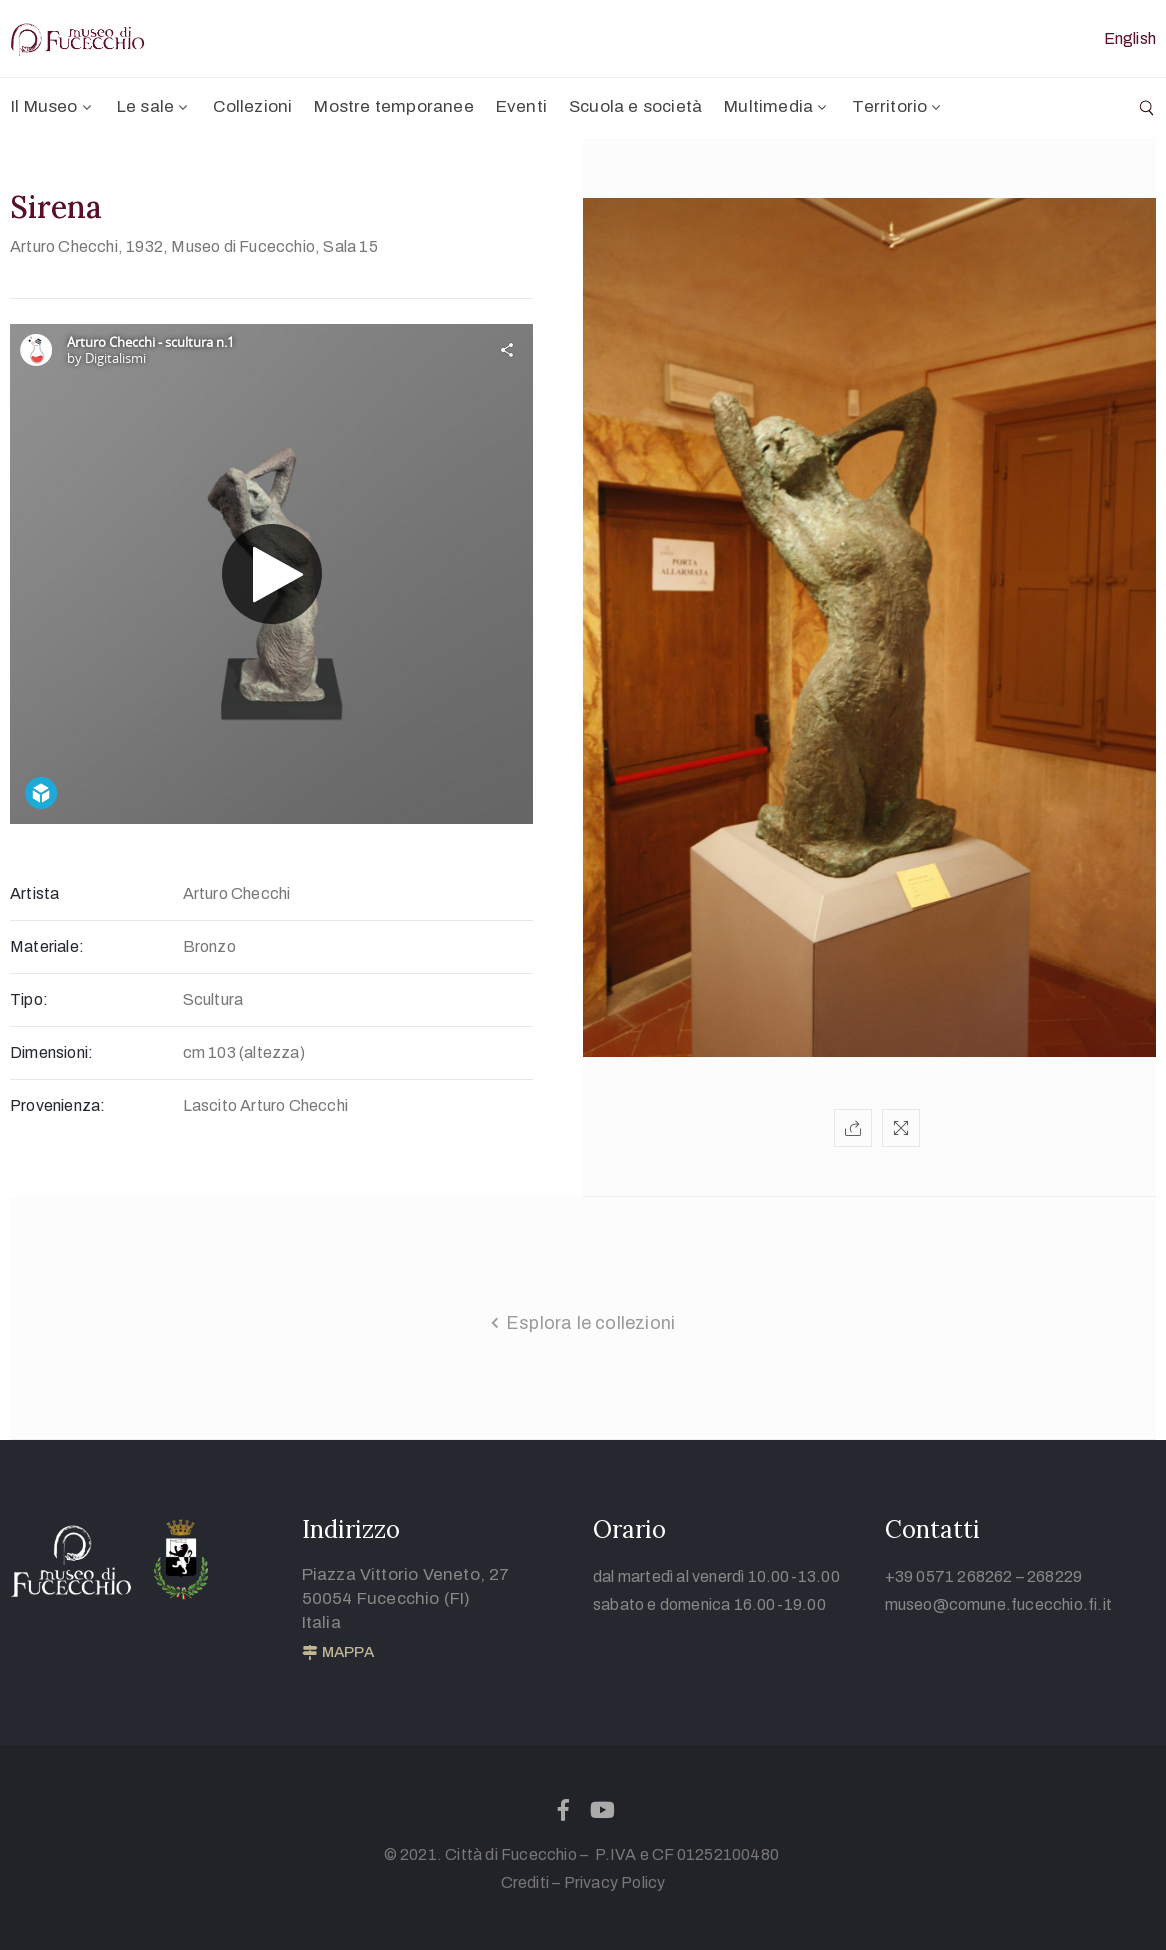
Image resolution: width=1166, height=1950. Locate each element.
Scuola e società (635, 106)
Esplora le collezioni (590, 1323)
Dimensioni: (51, 1052)
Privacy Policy (615, 1882)
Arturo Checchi (64, 246)
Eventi (521, 106)
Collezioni (252, 106)
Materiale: (47, 946)
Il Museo (53, 106)
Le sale (154, 106)
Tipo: (29, 999)
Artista (34, 893)
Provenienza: (57, 1105)
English (1130, 38)
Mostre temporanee (393, 106)
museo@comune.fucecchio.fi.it (999, 1604)
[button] (338, 1653)
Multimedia (777, 106)
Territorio (898, 106)
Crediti (525, 1882)
